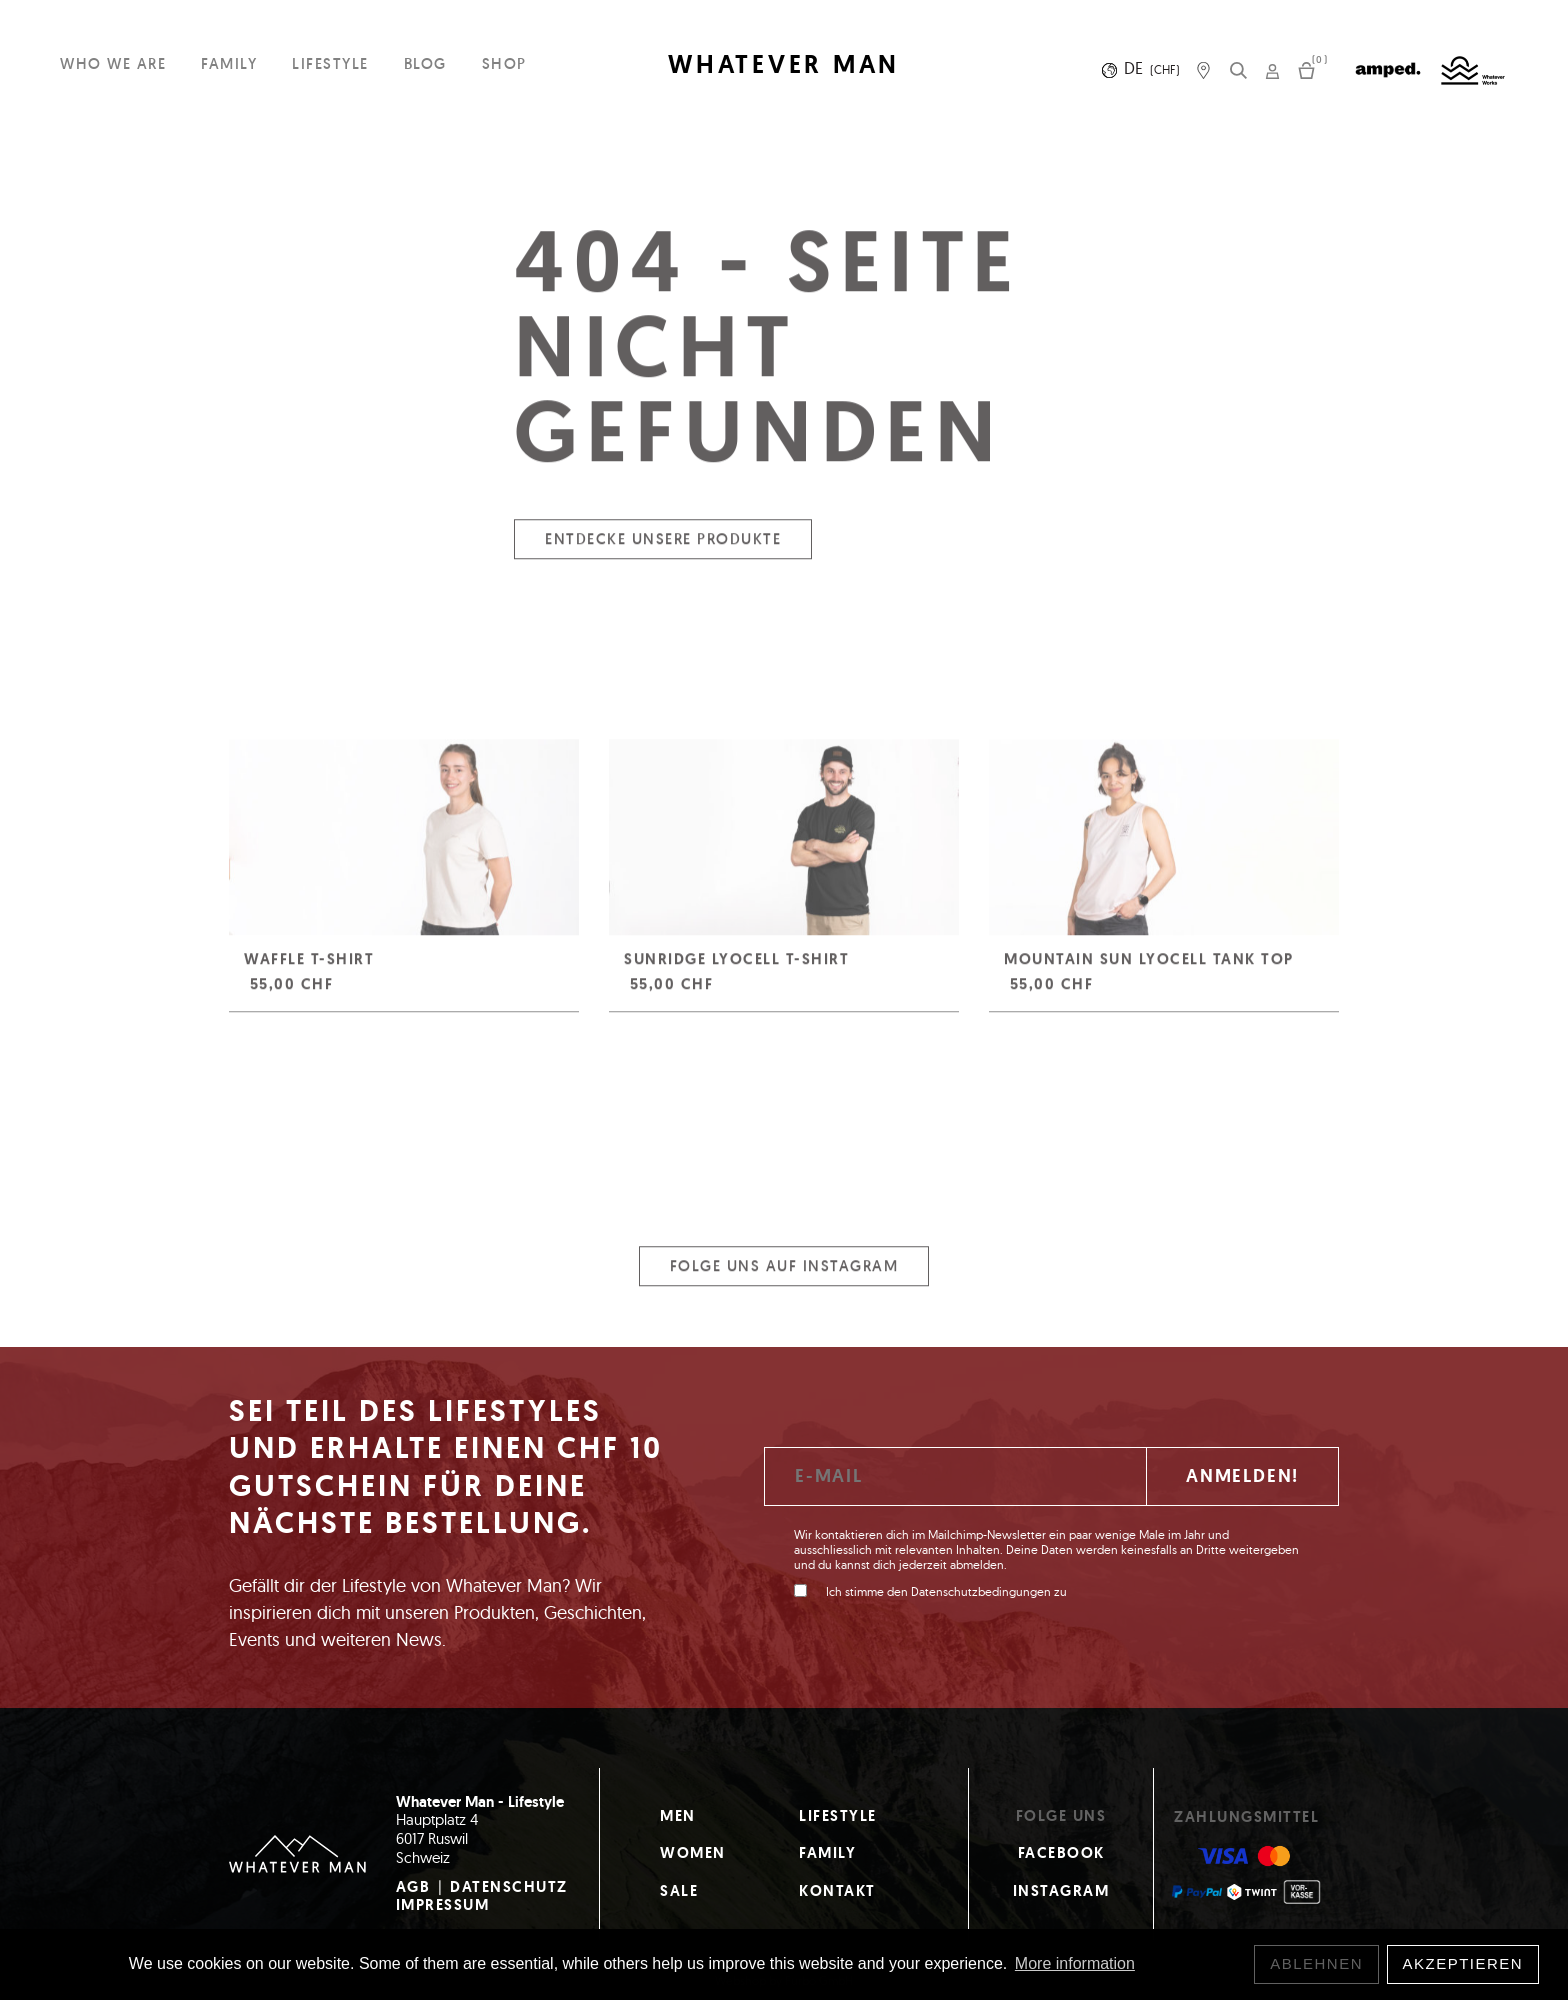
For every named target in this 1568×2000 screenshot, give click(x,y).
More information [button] (1075, 1963)
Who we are (113, 63)
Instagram (1061, 1891)
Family (229, 63)
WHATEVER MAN (784, 64)
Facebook (1061, 1853)
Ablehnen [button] (1316, 1963)
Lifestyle (330, 63)
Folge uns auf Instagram (784, 1277)
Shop (504, 63)
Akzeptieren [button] (1463, 1963)
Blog (425, 63)
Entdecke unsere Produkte (663, 550)
